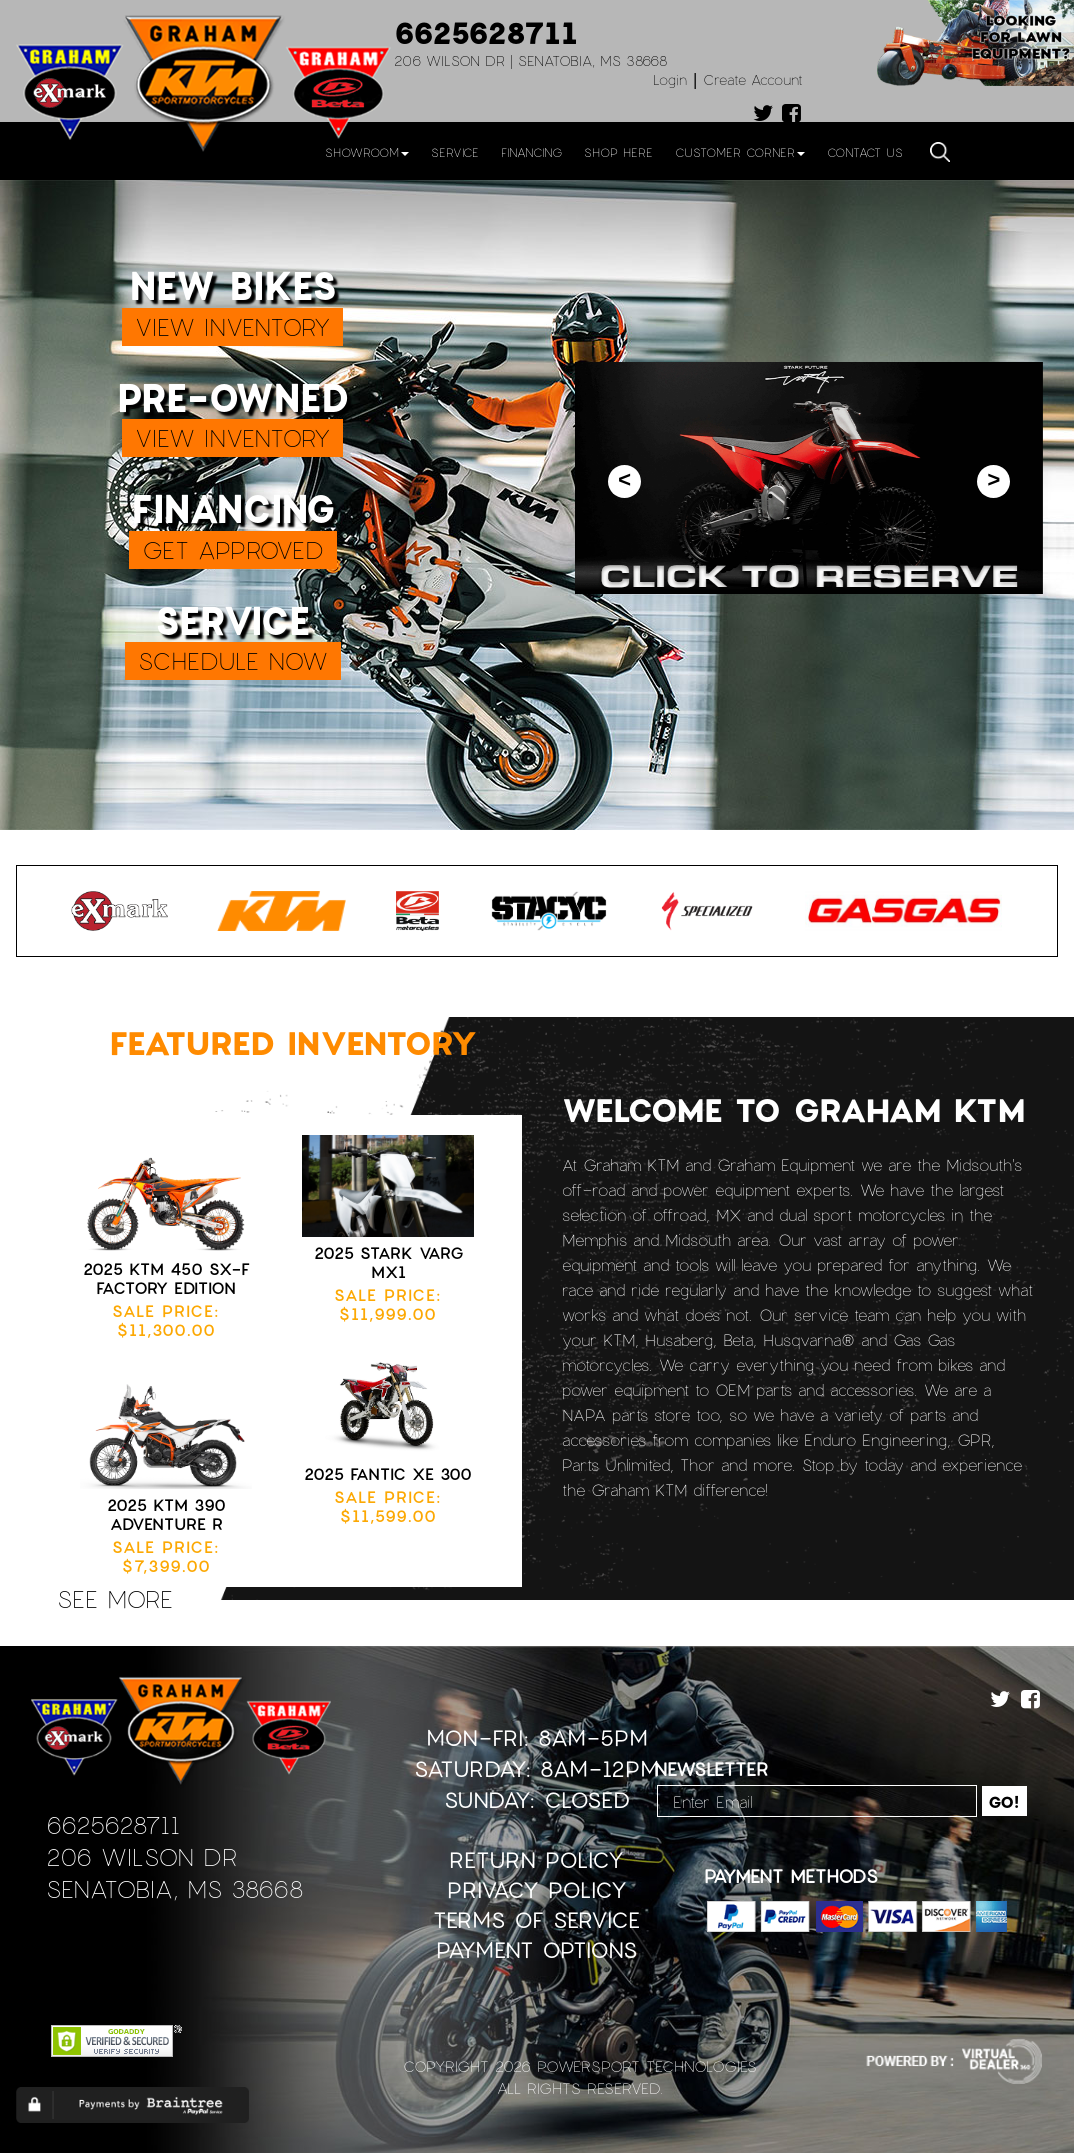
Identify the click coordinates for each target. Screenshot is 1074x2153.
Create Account (753, 79)
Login (670, 79)
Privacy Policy (537, 1889)
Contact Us (865, 152)
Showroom (367, 152)
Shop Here (618, 152)
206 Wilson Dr (141, 1856)
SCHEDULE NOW (233, 660)
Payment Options (536, 1949)
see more (115, 1598)
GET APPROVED (233, 549)
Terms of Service (536, 1919)
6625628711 (486, 32)
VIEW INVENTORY (232, 326)
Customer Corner (740, 152)
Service (455, 152)
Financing (531, 152)
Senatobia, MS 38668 (174, 1888)
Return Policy (536, 1859)
